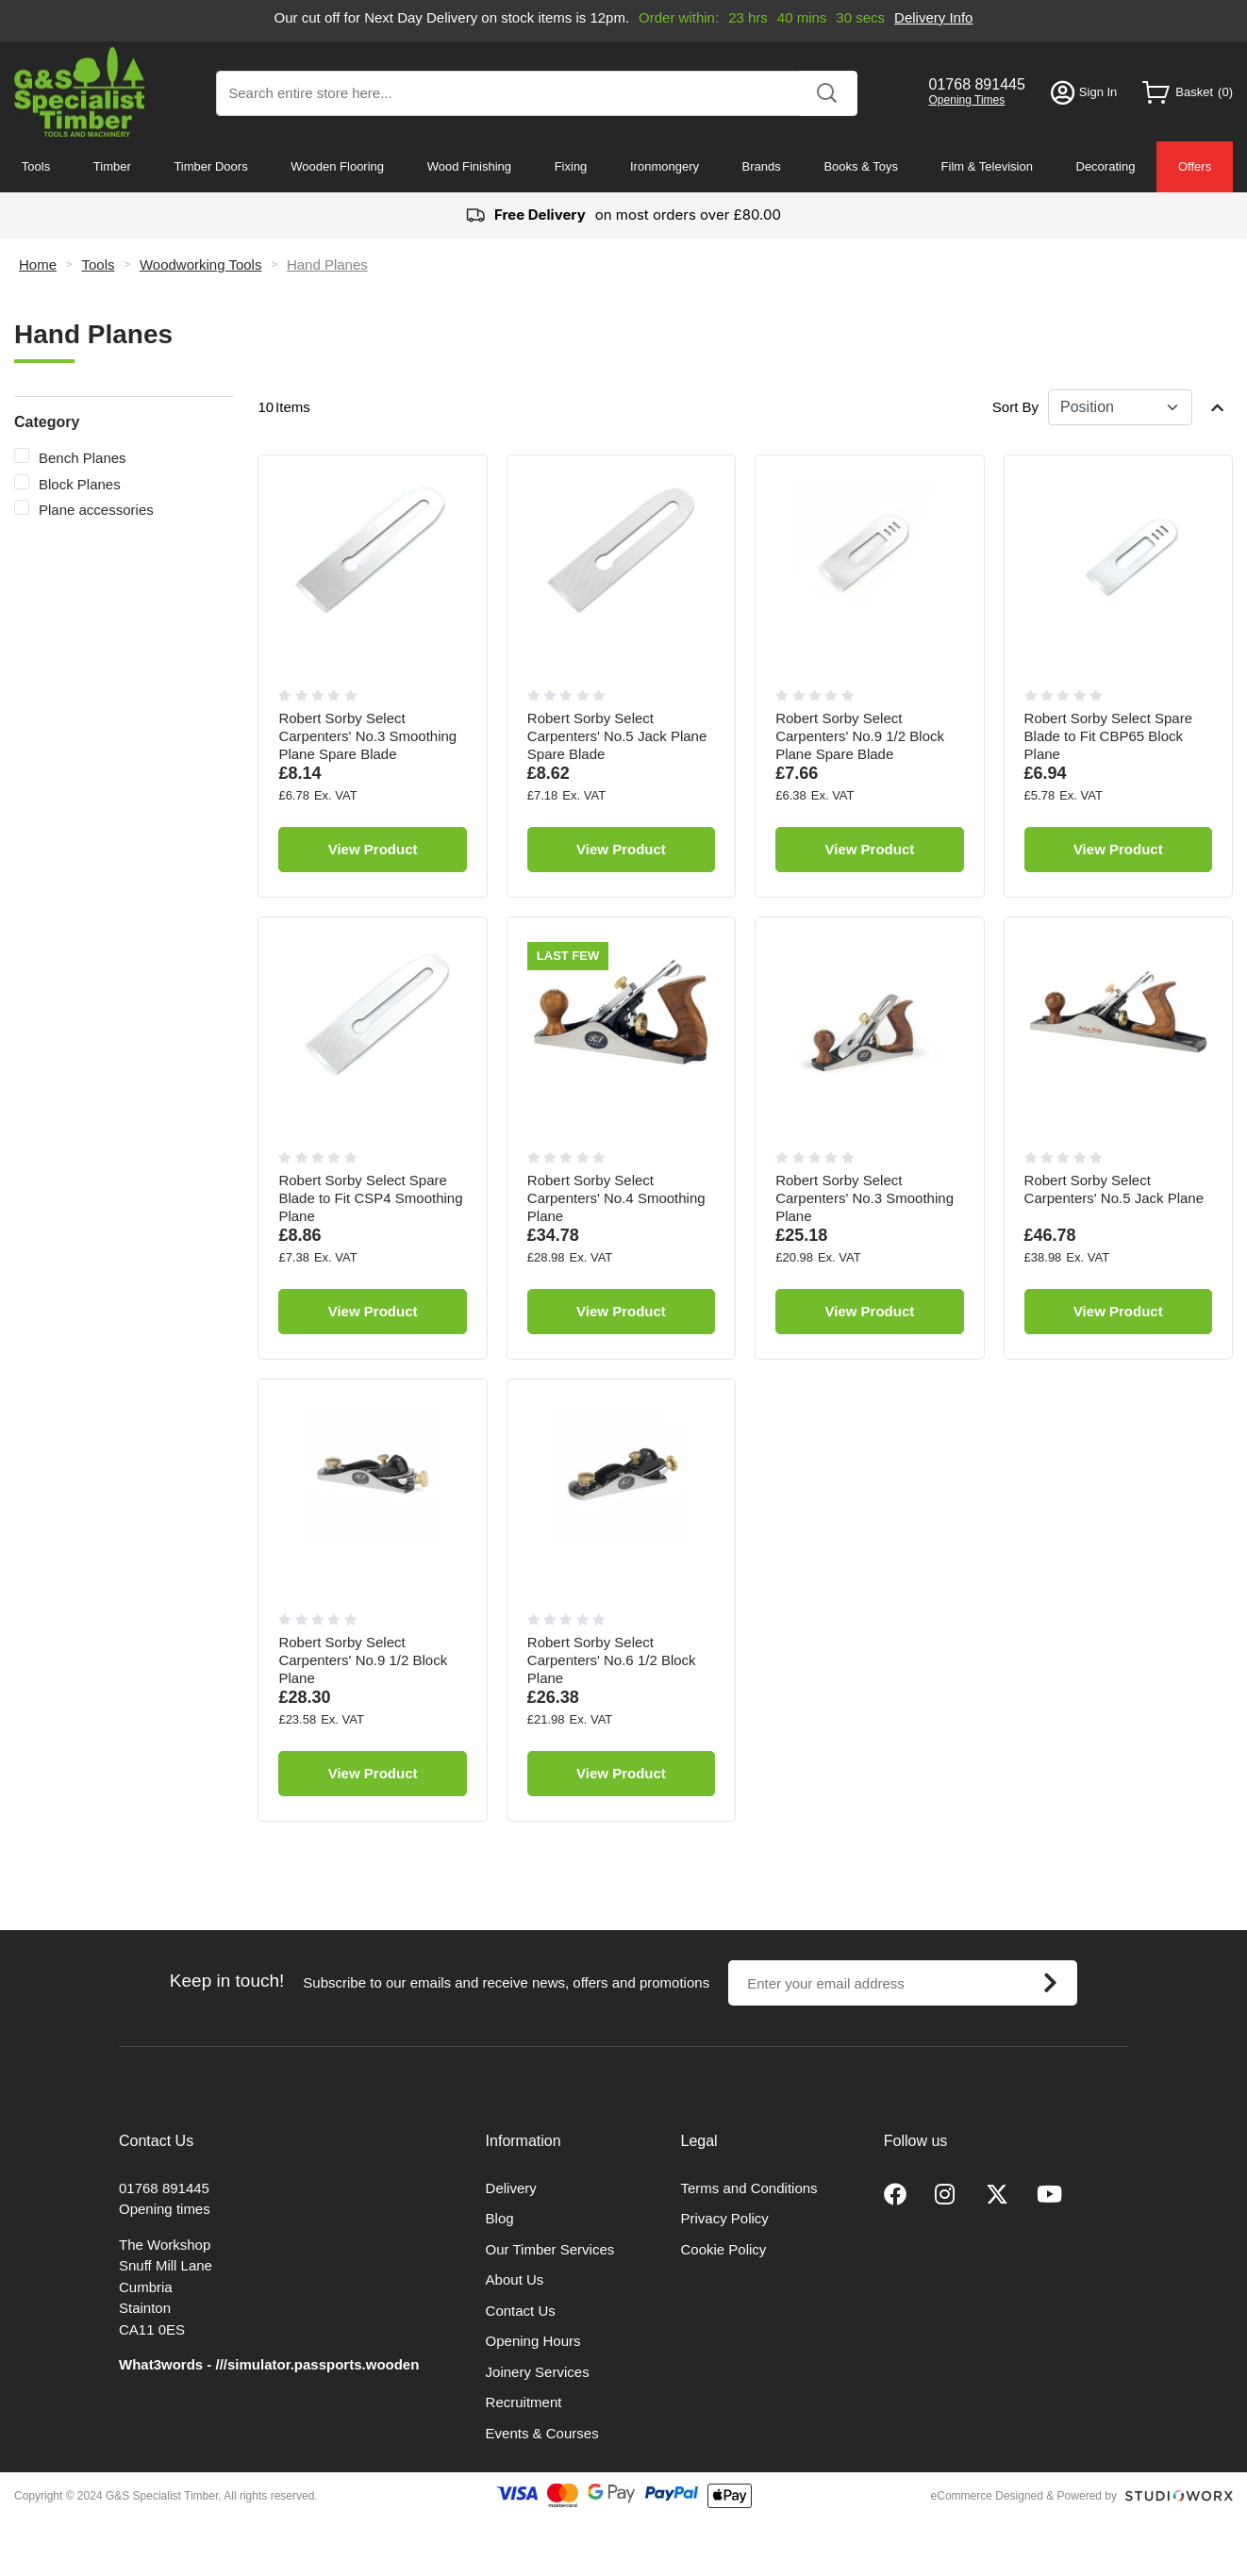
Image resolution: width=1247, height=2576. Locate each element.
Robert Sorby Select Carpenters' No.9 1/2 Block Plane (362, 1660)
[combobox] (536, 93)
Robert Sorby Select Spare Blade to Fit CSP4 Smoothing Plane (370, 1198)
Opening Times (967, 100)
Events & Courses (542, 2433)
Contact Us (521, 2311)
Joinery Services (538, 2372)
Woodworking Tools (201, 264)
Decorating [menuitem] (1106, 166)
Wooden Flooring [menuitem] (337, 166)
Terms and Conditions (749, 2188)
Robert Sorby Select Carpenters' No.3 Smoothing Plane (864, 1198)
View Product (373, 849)
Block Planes (80, 484)
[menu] (623, 166)
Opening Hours (533, 2341)
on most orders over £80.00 (623, 215)
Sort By (1015, 407)
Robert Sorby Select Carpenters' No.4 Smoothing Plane (616, 1198)
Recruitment (524, 2402)
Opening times (164, 2209)
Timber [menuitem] (112, 166)
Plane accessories (96, 510)
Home (38, 264)
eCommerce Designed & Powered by (1024, 2495)
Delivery (511, 2188)
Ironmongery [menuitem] (664, 166)
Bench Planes (82, 458)
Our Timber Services (550, 2249)
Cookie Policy (724, 2249)
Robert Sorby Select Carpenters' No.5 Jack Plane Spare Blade (617, 736)
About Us (515, 2279)
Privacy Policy (725, 2218)
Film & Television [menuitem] (987, 166)
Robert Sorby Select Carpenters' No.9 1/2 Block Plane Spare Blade (859, 736)
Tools (97, 264)
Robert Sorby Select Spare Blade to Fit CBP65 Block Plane (1108, 736)
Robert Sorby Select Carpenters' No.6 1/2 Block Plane (611, 1660)
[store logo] (79, 92)
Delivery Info (933, 17)
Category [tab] (46, 422)
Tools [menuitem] (36, 166)
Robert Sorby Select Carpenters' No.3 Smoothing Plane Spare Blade (367, 736)
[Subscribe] (1050, 1983)
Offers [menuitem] (1194, 166)
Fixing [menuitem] (571, 166)
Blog (500, 2218)
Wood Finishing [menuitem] (469, 166)
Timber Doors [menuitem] (210, 166)
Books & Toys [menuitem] (860, 166)
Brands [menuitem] (761, 166)
